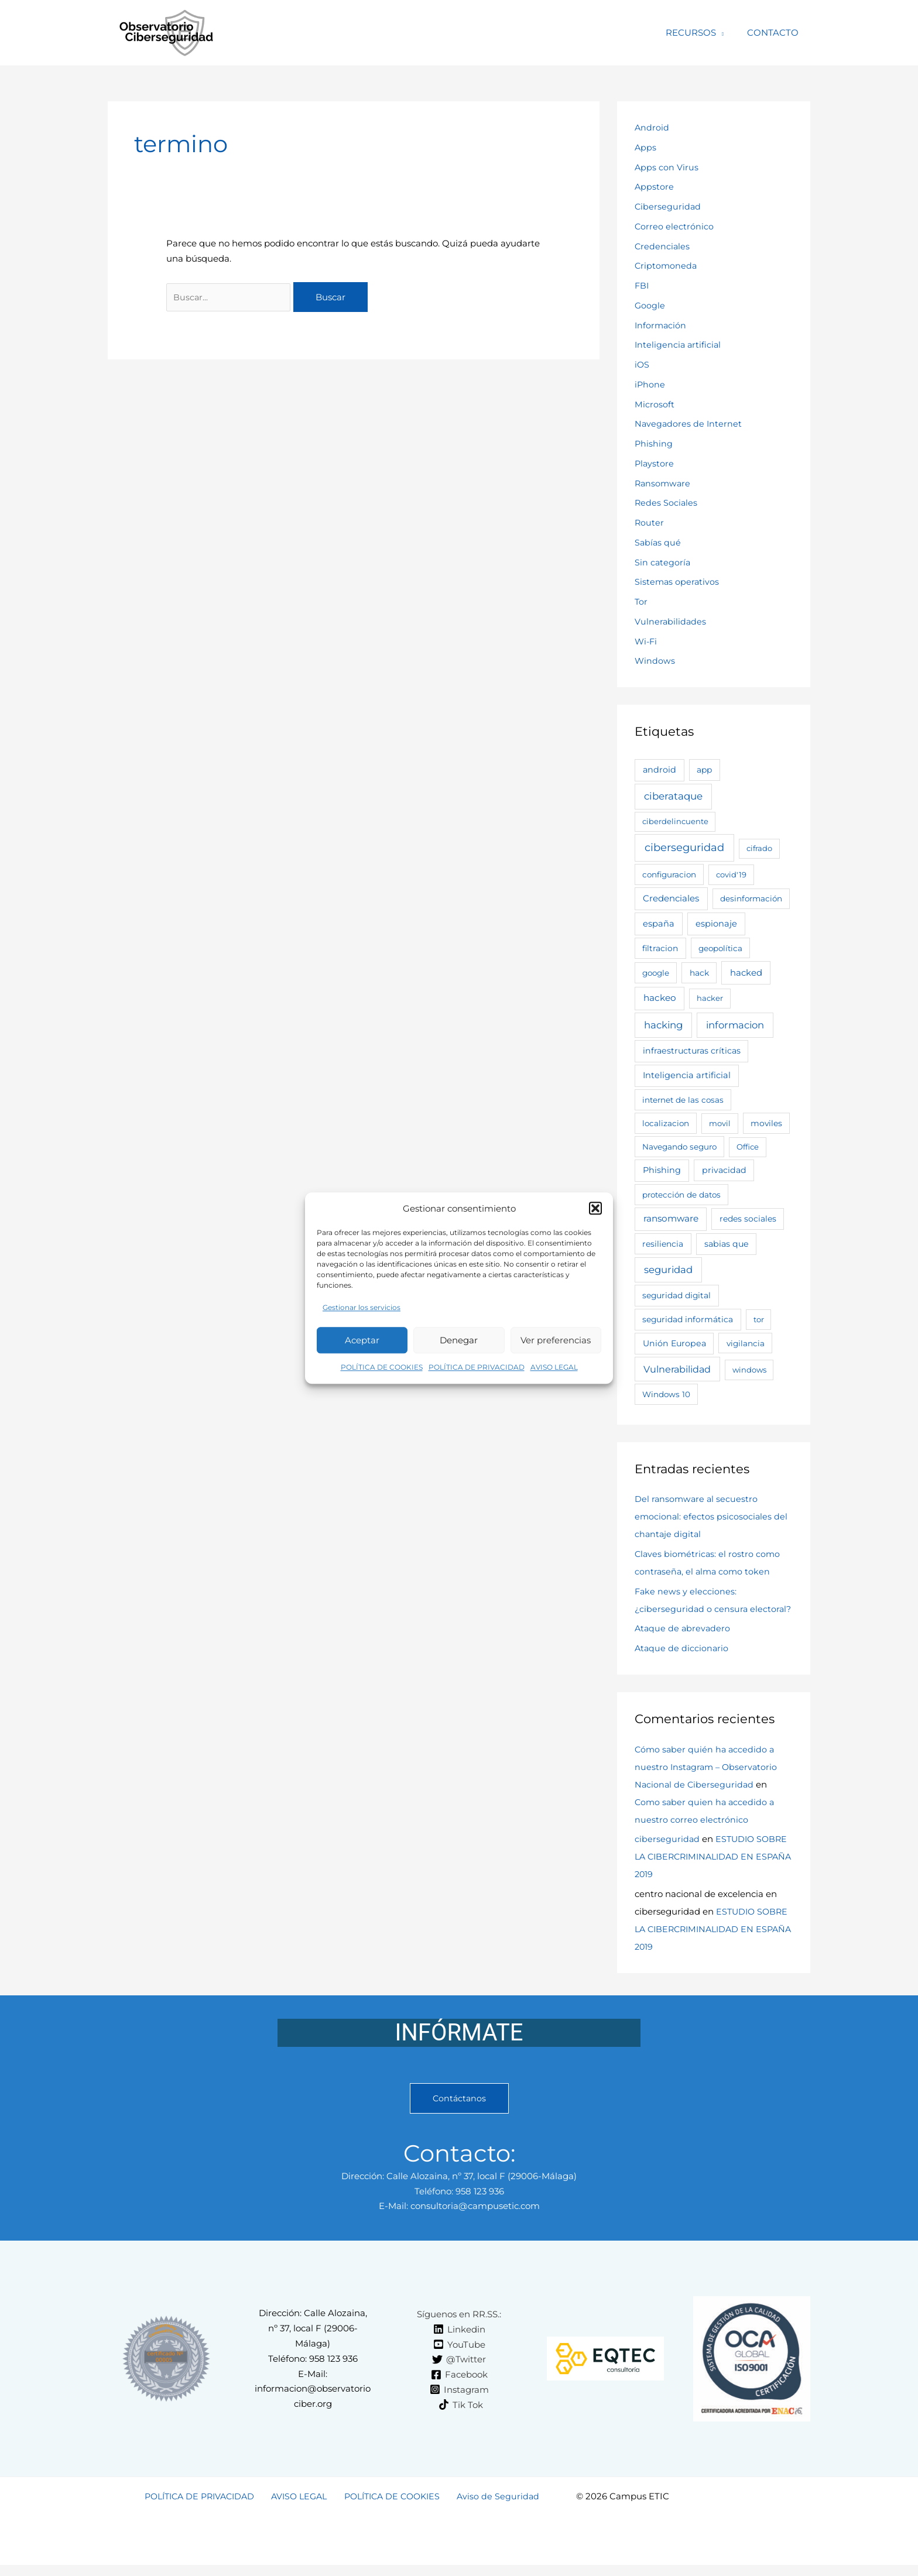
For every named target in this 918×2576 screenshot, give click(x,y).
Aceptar (362, 1344)
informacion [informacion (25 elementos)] (735, 1025)
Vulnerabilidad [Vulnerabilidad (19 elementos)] (677, 1369)
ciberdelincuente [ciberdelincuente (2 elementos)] (675, 821)
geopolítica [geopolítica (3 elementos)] (720, 948)
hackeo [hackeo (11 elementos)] (659, 997)
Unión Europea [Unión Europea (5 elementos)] (674, 1343)
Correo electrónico (674, 226)
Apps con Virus (667, 167)
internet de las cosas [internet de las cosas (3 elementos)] (683, 1100)
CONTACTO (775, 32)
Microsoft (654, 404)
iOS (642, 364)
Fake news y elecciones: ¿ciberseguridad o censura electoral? (692, 1609)
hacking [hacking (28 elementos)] (663, 1025)
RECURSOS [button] (699, 32)
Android (652, 127)
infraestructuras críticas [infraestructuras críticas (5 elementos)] (692, 1050)
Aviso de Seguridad (495, 2514)
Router (649, 522)
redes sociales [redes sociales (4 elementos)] (748, 1218)
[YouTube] (459, 2362)
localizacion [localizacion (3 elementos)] (665, 1123)
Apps (646, 147)
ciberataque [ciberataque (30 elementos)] (673, 796)
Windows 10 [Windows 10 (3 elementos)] (666, 1394)
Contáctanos (459, 2116)
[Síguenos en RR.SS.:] (457, 2332)
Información (661, 325)
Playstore (655, 463)
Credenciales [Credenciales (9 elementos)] (671, 898)
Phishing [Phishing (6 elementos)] (662, 1170)
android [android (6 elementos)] (659, 769)
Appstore (654, 186)
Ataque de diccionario (682, 1665)
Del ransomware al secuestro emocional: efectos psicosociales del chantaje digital (712, 1516)
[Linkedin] (459, 2347)
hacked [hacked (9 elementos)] (746, 973)
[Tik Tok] (461, 2422)
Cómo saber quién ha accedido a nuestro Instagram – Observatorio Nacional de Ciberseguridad (708, 1784)
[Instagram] (459, 2407)
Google (650, 305)
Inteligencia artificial (679, 344)
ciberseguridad (667, 1856)
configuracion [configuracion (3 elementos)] (669, 874)
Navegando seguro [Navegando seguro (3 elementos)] (679, 1146)
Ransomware (664, 483)
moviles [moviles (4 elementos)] (766, 1123)
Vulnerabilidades (671, 621)
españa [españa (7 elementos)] (658, 923)
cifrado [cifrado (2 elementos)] (759, 848)
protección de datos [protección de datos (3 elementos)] (681, 1194)
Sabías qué (658, 542)
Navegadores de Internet (689, 423)
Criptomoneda (666, 265)
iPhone (650, 384)
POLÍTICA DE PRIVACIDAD (477, 1371)
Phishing (654, 443)
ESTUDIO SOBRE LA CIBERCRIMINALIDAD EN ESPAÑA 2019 (713, 1874)
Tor (641, 601)
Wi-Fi (647, 641)
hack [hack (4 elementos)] (699, 972)
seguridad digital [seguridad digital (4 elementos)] (676, 1295)
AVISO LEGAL (554, 1371)
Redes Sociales (666, 502)
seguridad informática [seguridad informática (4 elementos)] (687, 1319)
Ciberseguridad (668, 206)
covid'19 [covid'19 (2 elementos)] (731, 874)
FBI (642, 285)
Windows (655, 660)
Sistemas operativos (678, 581)
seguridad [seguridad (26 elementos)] (668, 1269)
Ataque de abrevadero (683, 1645)
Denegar (459, 1344)
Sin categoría (663, 562)
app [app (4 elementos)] (704, 769)
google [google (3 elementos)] (655, 972)
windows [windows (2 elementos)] (749, 1369)
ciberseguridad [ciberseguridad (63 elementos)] (684, 847)
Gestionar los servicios (361, 1312)
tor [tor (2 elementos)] (758, 1319)
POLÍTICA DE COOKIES (382, 1371)
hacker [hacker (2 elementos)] (710, 998)
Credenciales (663, 246)
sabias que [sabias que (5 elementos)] (726, 1244)
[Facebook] (459, 2392)
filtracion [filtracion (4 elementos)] (660, 948)
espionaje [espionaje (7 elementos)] (716, 923)
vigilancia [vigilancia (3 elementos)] (746, 1343)
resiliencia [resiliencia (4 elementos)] (662, 1243)
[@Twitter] (459, 2377)
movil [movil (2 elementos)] (720, 1123)
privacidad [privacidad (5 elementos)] (724, 1170)
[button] (595, 1209)
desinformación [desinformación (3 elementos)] (751, 898)
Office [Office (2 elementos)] (748, 1146)
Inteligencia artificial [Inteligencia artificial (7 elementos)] (687, 1075)
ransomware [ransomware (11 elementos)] (670, 1218)
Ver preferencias (555, 1344)
